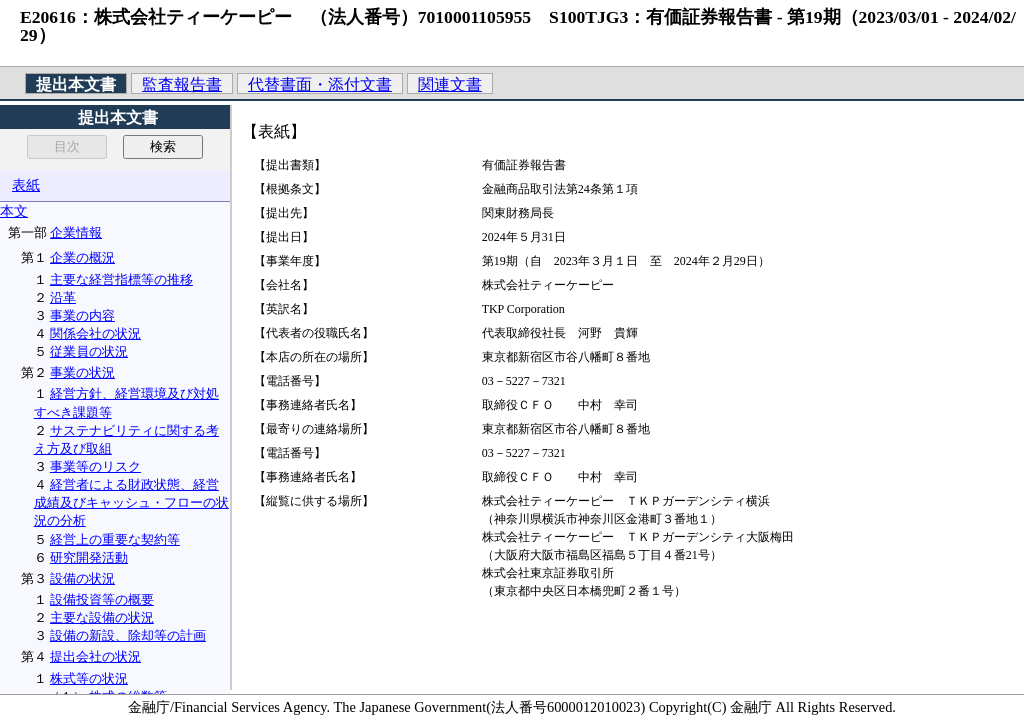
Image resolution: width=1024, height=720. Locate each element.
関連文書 (450, 84)
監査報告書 (182, 84)
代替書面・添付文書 (320, 84)
